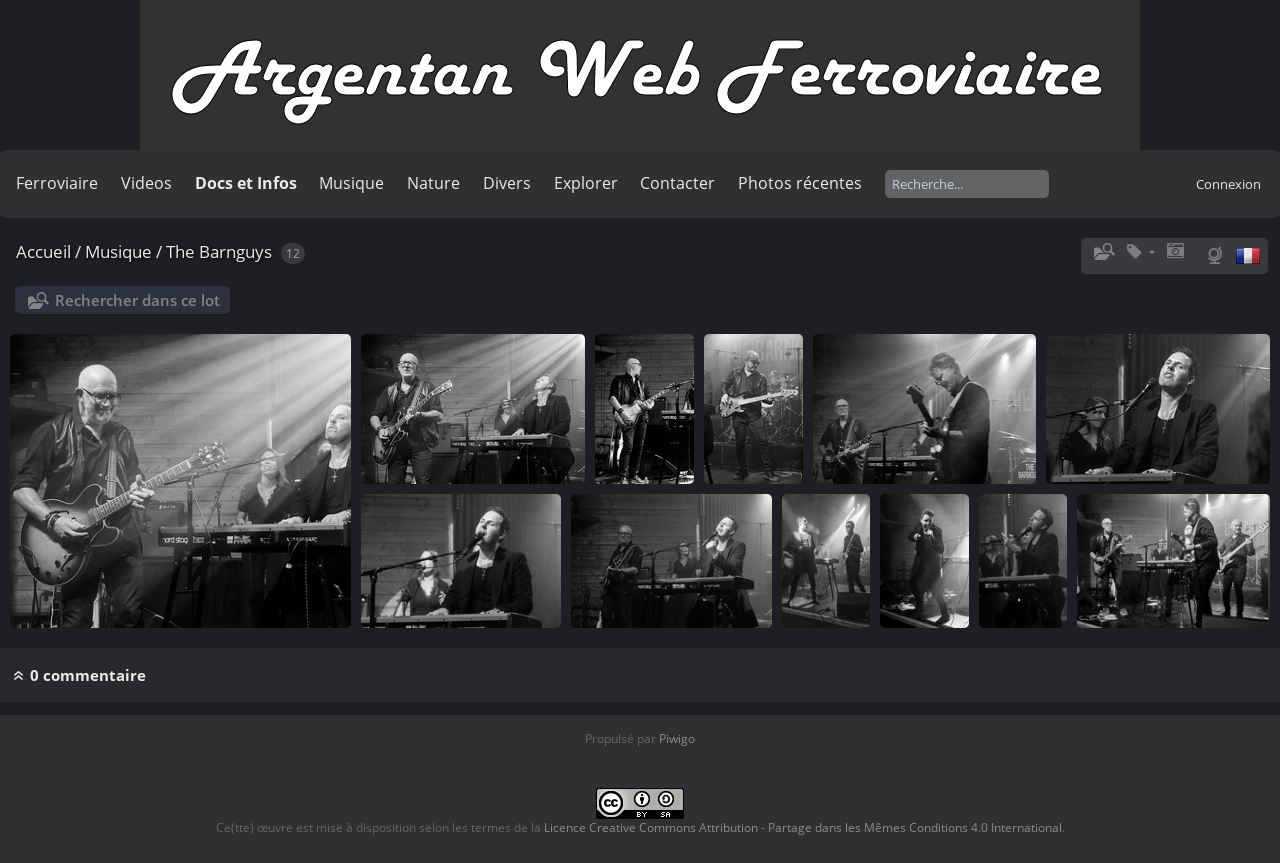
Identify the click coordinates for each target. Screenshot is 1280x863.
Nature (433, 183)
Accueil (43, 251)
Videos (146, 183)
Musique (351, 183)
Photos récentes (800, 183)
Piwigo (677, 738)
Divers (507, 183)
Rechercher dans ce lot (137, 300)
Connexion (1228, 184)
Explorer (586, 183)
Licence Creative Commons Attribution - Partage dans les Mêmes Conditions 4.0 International (803, 827)
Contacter (677, 183)
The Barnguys (219, 251)
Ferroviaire (57, 183)
